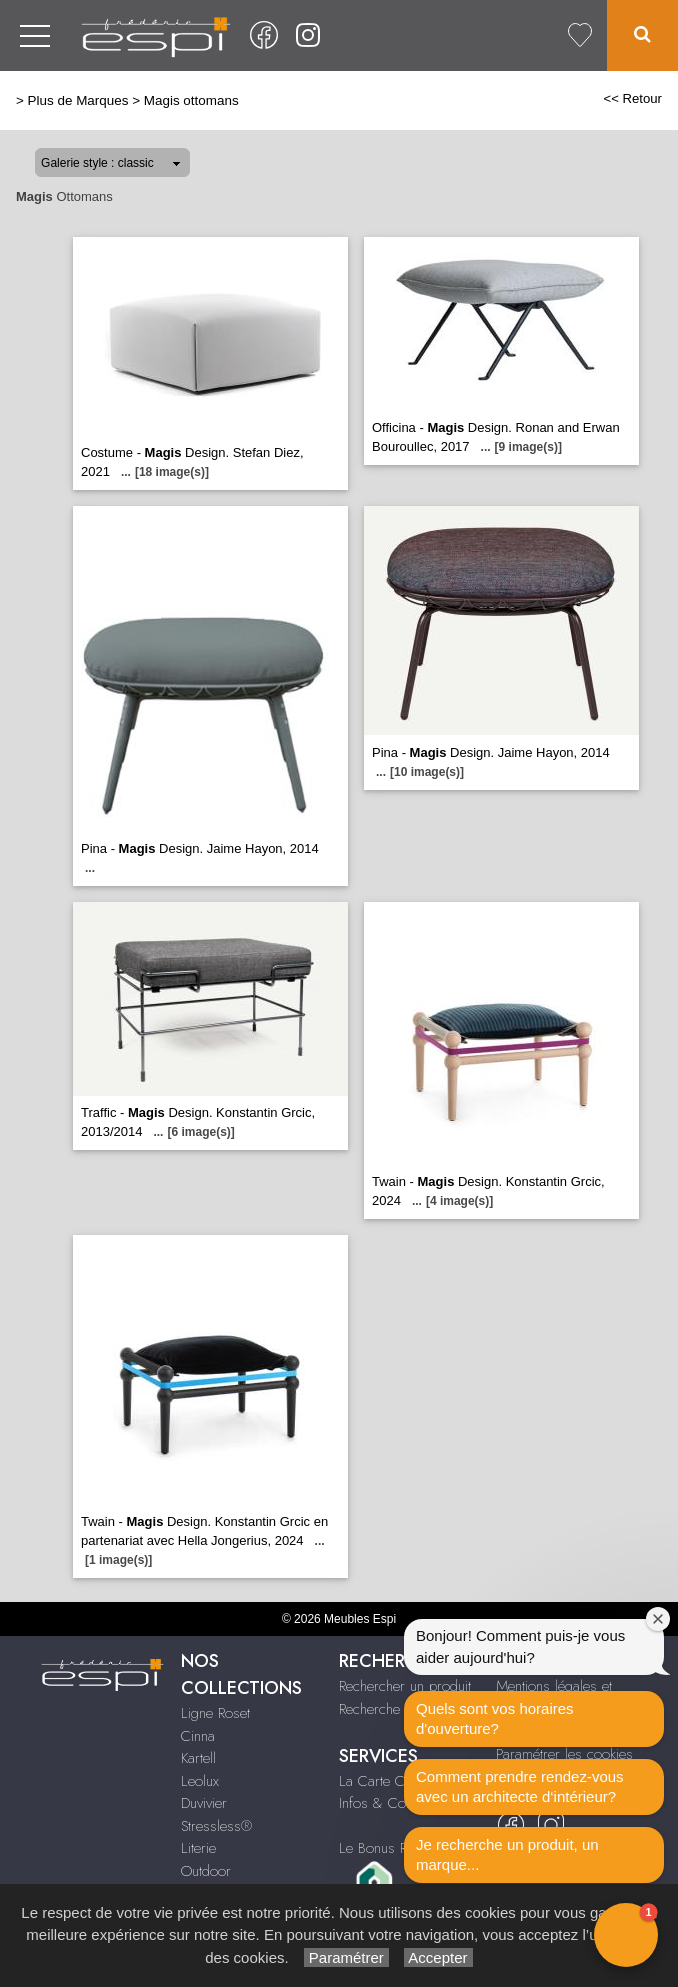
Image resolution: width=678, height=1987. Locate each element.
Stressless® (216, 1826)
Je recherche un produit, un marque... (507, 1854)
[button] (626, 1935)
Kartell (198, 1758)
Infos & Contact (386, 1803)
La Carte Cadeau (390, 1781)
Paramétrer (346, 1957)
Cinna (198, 1736)
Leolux (200, 1781)
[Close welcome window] (658, 1619)
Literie (198, 1848)
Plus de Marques (78, 100)
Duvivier (204, 1803)
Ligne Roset (215, 1713)
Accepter (438, 1957)
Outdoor (206, 1871)
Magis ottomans (191, 100)
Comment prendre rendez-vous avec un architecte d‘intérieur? (520, 1786)
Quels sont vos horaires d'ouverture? (495, 1718)
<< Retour (632, 98)
